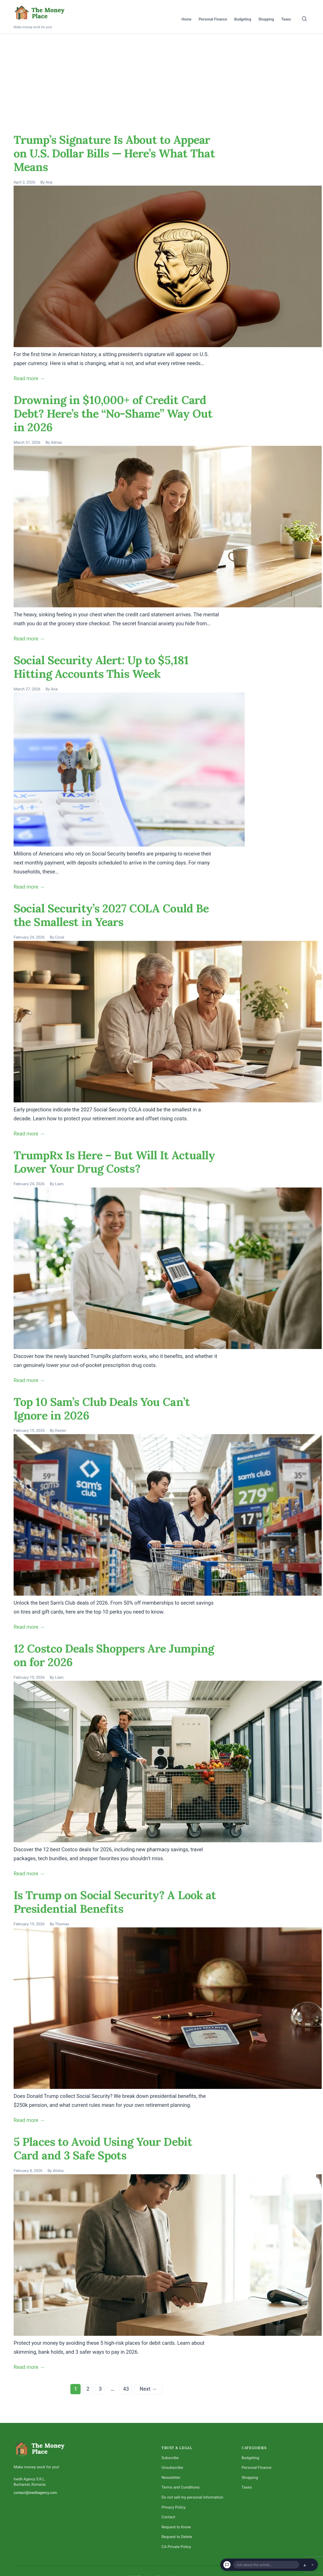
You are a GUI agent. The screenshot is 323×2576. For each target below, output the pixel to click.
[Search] (304, 19)
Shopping (266, 19)
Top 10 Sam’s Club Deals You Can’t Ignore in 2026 (102, 1409)
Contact (168, 2517)
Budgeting (242, 19)
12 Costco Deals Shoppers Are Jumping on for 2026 (114, 1655)
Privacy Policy (174, 2507)
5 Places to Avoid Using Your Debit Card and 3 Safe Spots (103, 2148)
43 (126, 2389)
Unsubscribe (172, 2467)
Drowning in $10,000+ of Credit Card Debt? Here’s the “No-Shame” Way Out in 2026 (113, 413)
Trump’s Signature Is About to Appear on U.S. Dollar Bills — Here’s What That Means (114, 153)
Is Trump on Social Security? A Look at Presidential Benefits (115, 1902)
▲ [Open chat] (305, 2565)
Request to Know (176, 2526)
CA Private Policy (176, 2546)
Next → (148, 2389)
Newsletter (171, 2477)
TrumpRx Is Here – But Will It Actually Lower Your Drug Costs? (114, 1162)
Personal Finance (213, 19)
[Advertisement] (161, 72)
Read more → (29, 378)
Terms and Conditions (181, 2487)
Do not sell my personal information (192, 2497)
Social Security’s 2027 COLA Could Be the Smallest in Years (111, 915)
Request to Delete (177, 2536)
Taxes (286, 19)
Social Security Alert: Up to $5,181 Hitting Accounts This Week (101, 667)
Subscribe (170, 2457)
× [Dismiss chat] (312, 2565)
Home (187, 19)
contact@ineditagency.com (35, 2492)
